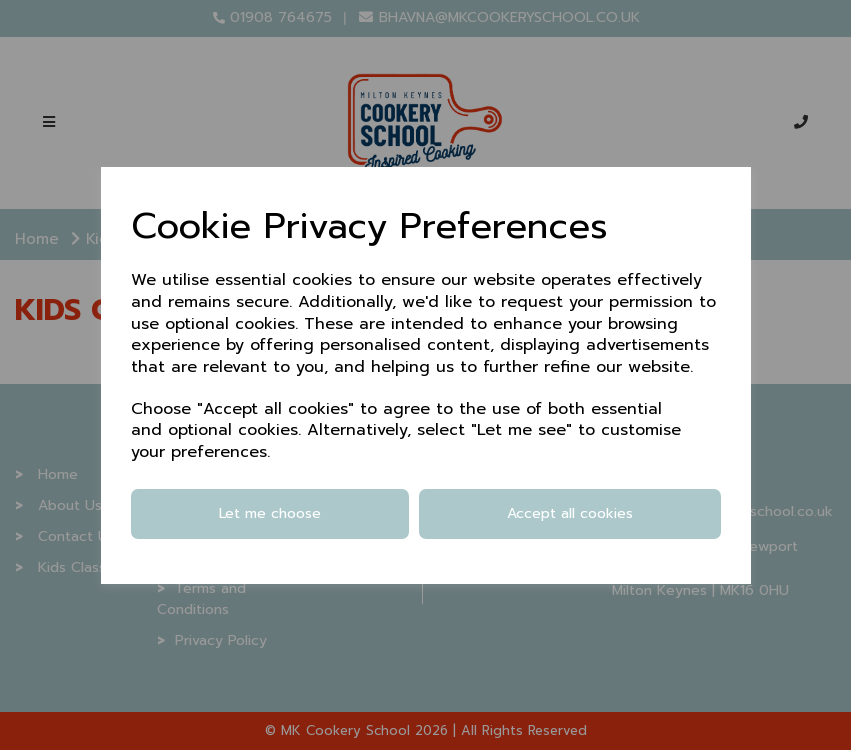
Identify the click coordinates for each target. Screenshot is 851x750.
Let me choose (270, 513)
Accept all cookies (570, 513)
